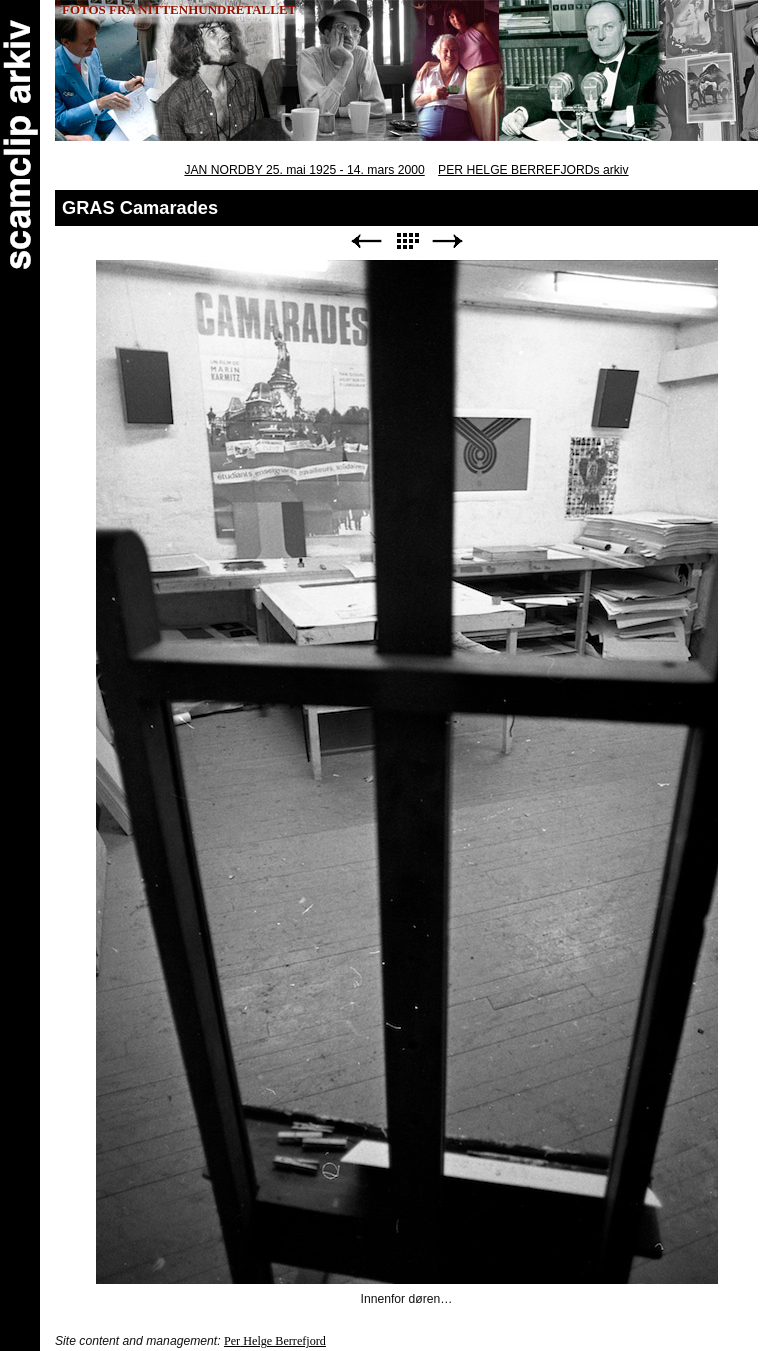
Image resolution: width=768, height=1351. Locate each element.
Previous (366, 241)
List (407, 241)
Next (448, 241)
